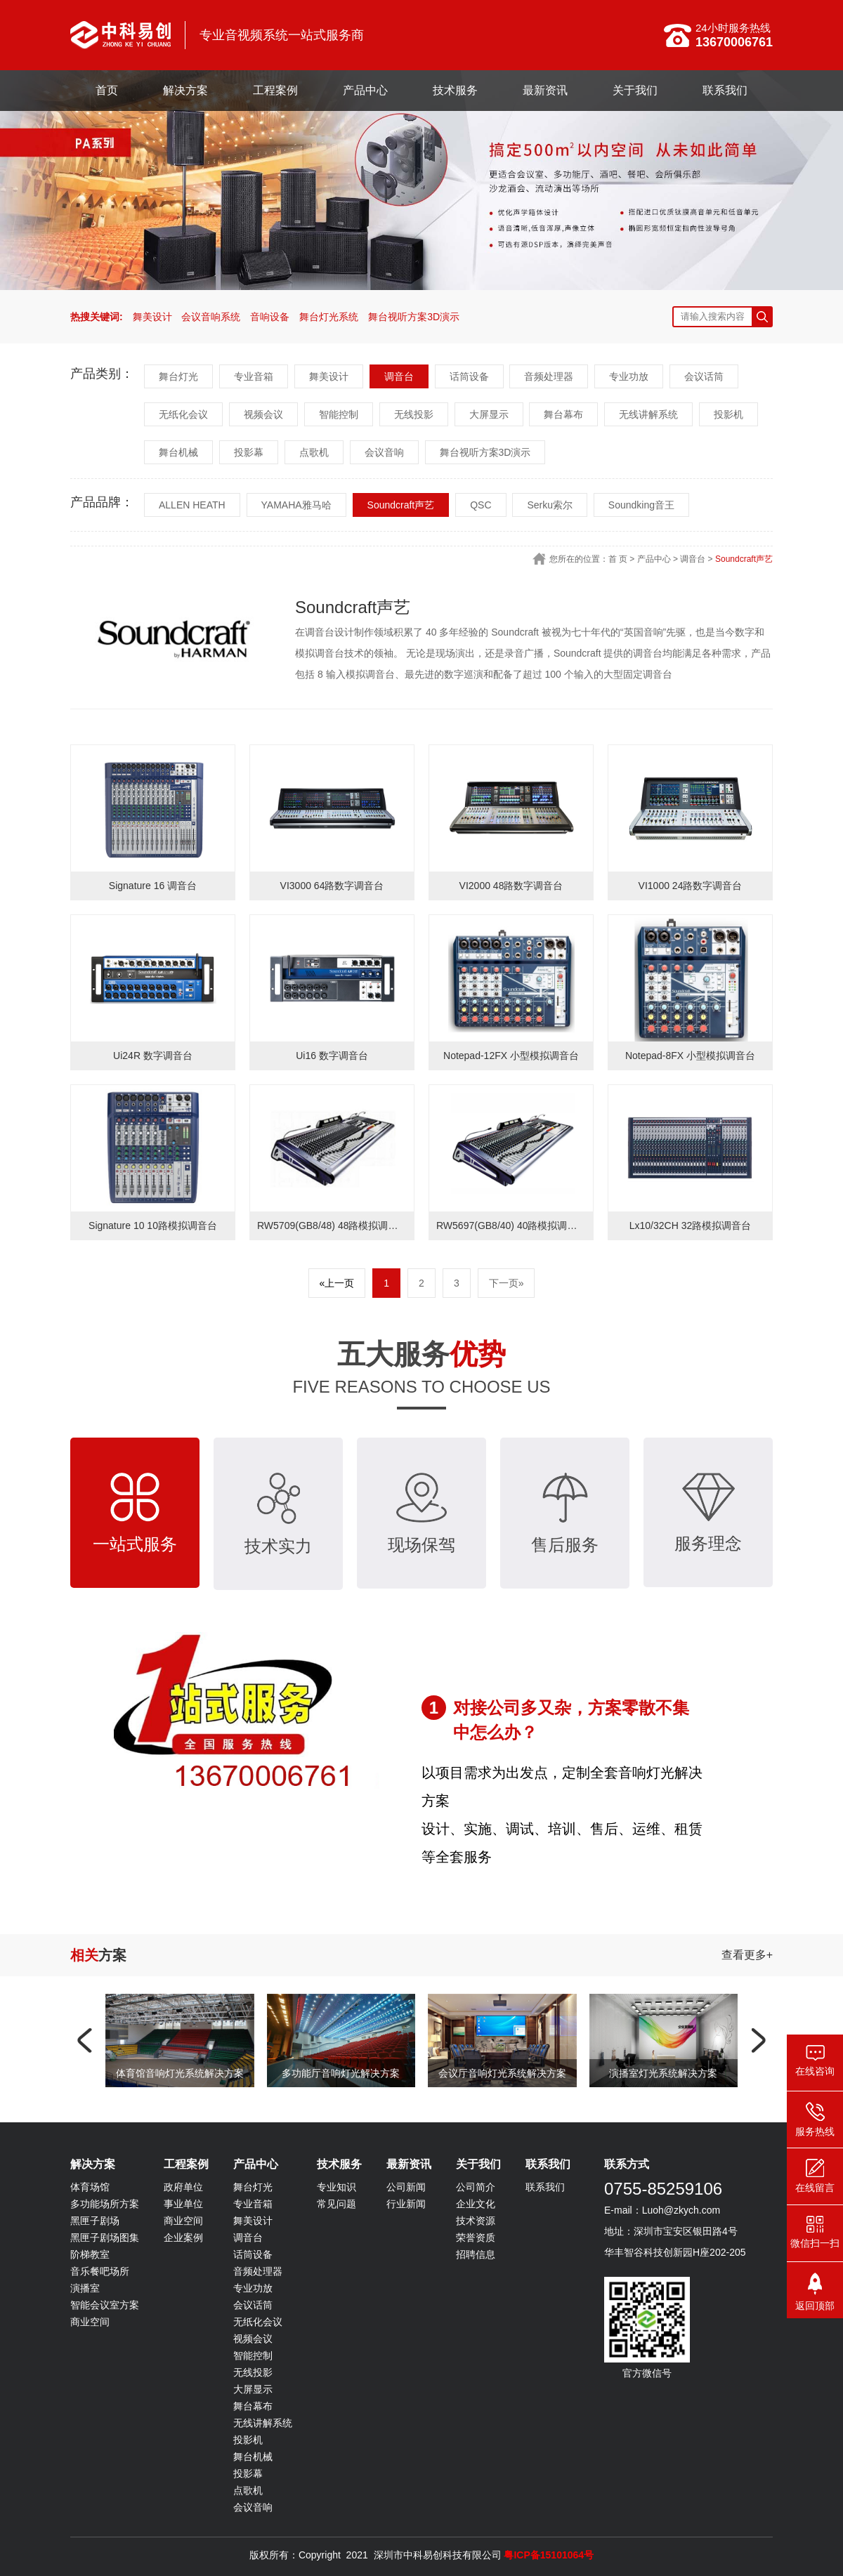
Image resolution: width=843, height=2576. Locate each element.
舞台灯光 (178, 376)
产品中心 (365, 90)
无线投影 (413, 414)
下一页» (506, 1283)
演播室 (85, 2288)
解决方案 (185, 90)
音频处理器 (548, 376)
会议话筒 (704, 376)
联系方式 (626, 2164)
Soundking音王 (641, 505)
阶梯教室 (90, 2254)
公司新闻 (406, 2187)
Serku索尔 (550, 505)
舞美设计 (152, 316)
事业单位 (183, 2203)
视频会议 (263, 414)
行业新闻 (406, 2203)
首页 (107, 90)
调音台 (399, 376)
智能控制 (338, 414)
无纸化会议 (183, 414)
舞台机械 (178, 452)
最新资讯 (545, 90)
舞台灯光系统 (328, 316)
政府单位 (183, 2187)
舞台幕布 (563, 414)
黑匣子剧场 (94, 2220)
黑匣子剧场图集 (104, 2237)
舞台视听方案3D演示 (413, 316)
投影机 (728, 414)
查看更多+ (747, 1955)
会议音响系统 (210, 316)
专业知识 (336, 2187)
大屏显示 (489, 414)
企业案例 (183, 2237)
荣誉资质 (475, 2237)
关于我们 (635, 90)
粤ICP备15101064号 (549, 2555)
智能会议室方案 (104, 2305)
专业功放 (628, 376)
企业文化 (475, 2203)
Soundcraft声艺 (401, 505)
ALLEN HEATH (192, 505)
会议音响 (384, 452)
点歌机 (314, 452)
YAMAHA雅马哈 (296, 505)
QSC (480, 505)
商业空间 (90, 2321)
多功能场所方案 (104, 2203)
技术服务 (455, 90)
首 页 (617, 559)
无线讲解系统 (648, 414)
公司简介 (475, 2187)
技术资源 (475, 2220)
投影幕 (248, 452)
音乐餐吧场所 (99, 2271)
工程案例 (275, 90)
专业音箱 (253, 376)
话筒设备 (469, 376)
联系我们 (724, 90)
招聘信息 (475, 2254)
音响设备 (269, 316)
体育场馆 (90, 2187)
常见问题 (336, 2203)
